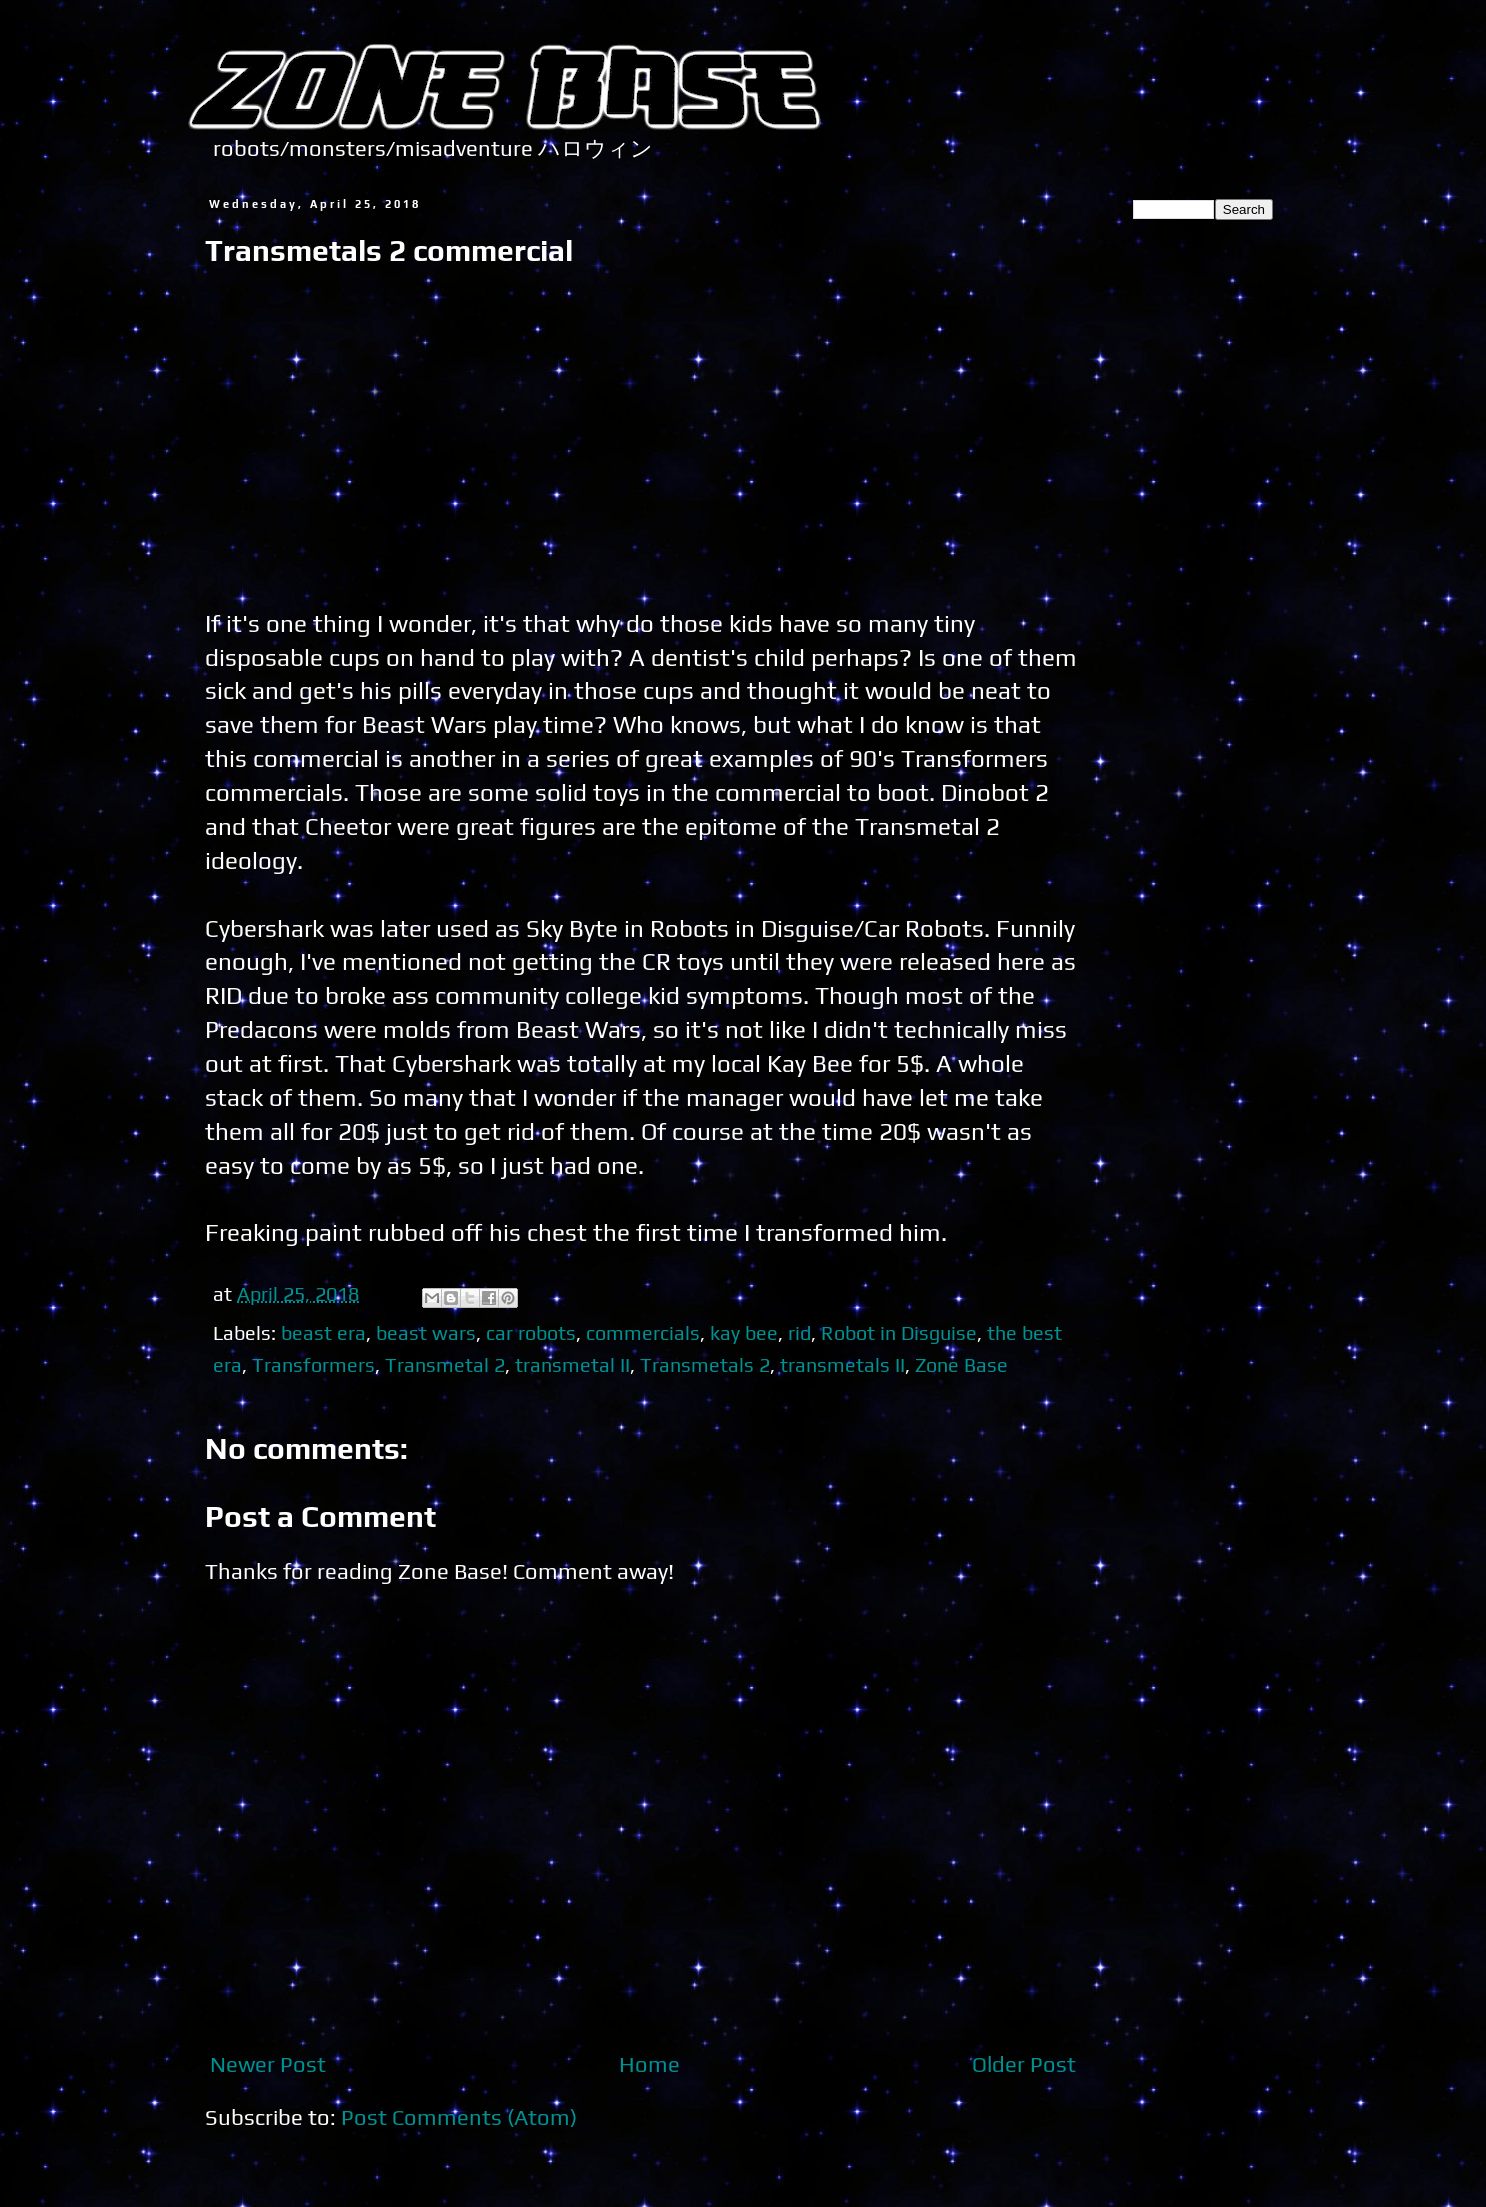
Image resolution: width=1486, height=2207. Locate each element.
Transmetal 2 (445, 1364)
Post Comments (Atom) (459, 2117)
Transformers (313, 1364)
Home (649, 2064)
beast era (323, 1332)
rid (799, 1332)
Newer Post (268, 2064)
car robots (531, 1332)
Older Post (1024, 2064)
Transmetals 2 (705, 1364)
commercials (643, 1332)
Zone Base (961, 1364)
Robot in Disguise (899, 1332)
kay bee (744, 1332)
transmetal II (572, 1364)
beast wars (426, 1332)
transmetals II (842, 1364)
